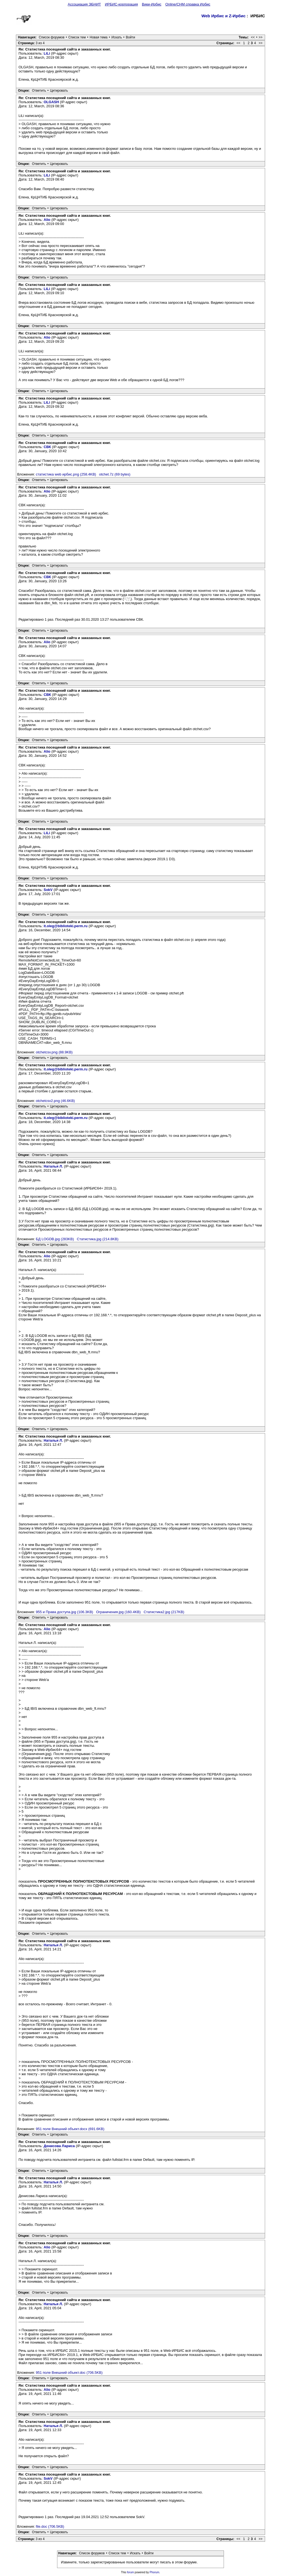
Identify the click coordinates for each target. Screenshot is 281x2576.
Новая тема (99, 37)
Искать (116, 37)
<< (253, 37)
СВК (47, 447)
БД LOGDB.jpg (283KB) (55, 1239)
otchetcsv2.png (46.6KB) (55, 1101)
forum (130, 2572)
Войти (130, 37)
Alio (47, 220)
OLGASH (51, 102)
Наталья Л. (53, 1166)
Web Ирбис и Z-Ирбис (223, 15)
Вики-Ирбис (151, 4)
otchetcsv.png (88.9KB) (54, 1052)
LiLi (47, 53)
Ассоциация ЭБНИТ (84, 4)
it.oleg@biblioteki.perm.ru (66, 926)
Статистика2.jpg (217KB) (164, 1612)
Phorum (154, 2572)
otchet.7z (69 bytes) (114, 474)
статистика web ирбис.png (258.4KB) (66, 474)
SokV (48, 890)
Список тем (77, 37)
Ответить (39, 90)
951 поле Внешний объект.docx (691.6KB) (70, 2129)
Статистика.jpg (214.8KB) (97, 1239)
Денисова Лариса (59, 2146)
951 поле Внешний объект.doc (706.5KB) (69, 2372)
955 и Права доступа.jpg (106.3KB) (64, 1612)
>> (261, 37)
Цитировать (59, 90)
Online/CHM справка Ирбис (187, 4)
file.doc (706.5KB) (50, 2526)
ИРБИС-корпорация (121, 4)
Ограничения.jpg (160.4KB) (118, 1612)
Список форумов (51, 37)
